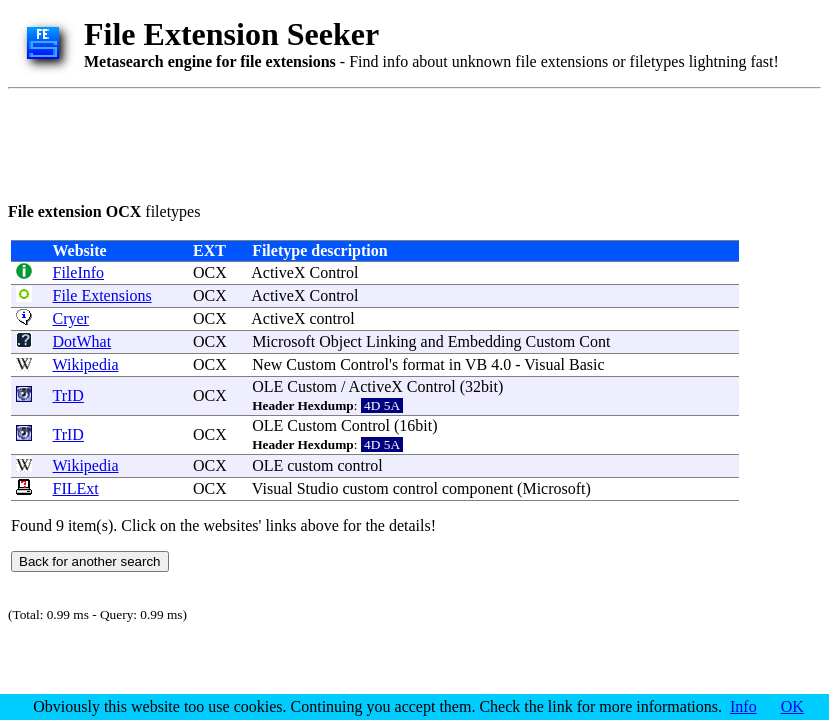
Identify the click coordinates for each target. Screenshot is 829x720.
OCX (210, 272)
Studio (318, 488)
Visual (544, 364)
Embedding (485, 341)
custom (310, 465)
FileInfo (79, 272)
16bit (415, 425)
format (423, 364)
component (477, 488)
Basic (587, 364)
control (331, 318)
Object (340, 341)
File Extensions (102, 295)
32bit (481, 386)
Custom (550, 341)
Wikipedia (86, 364)
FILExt (76, 488)
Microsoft (283, 341)
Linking (391, 341)
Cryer (71, 318)
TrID (68, 395)
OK (792, 706)
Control (333, 272)
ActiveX (278, 272)
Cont (594, 341)
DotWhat (82, 341)
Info (743, 706)
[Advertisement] (372, 142)
